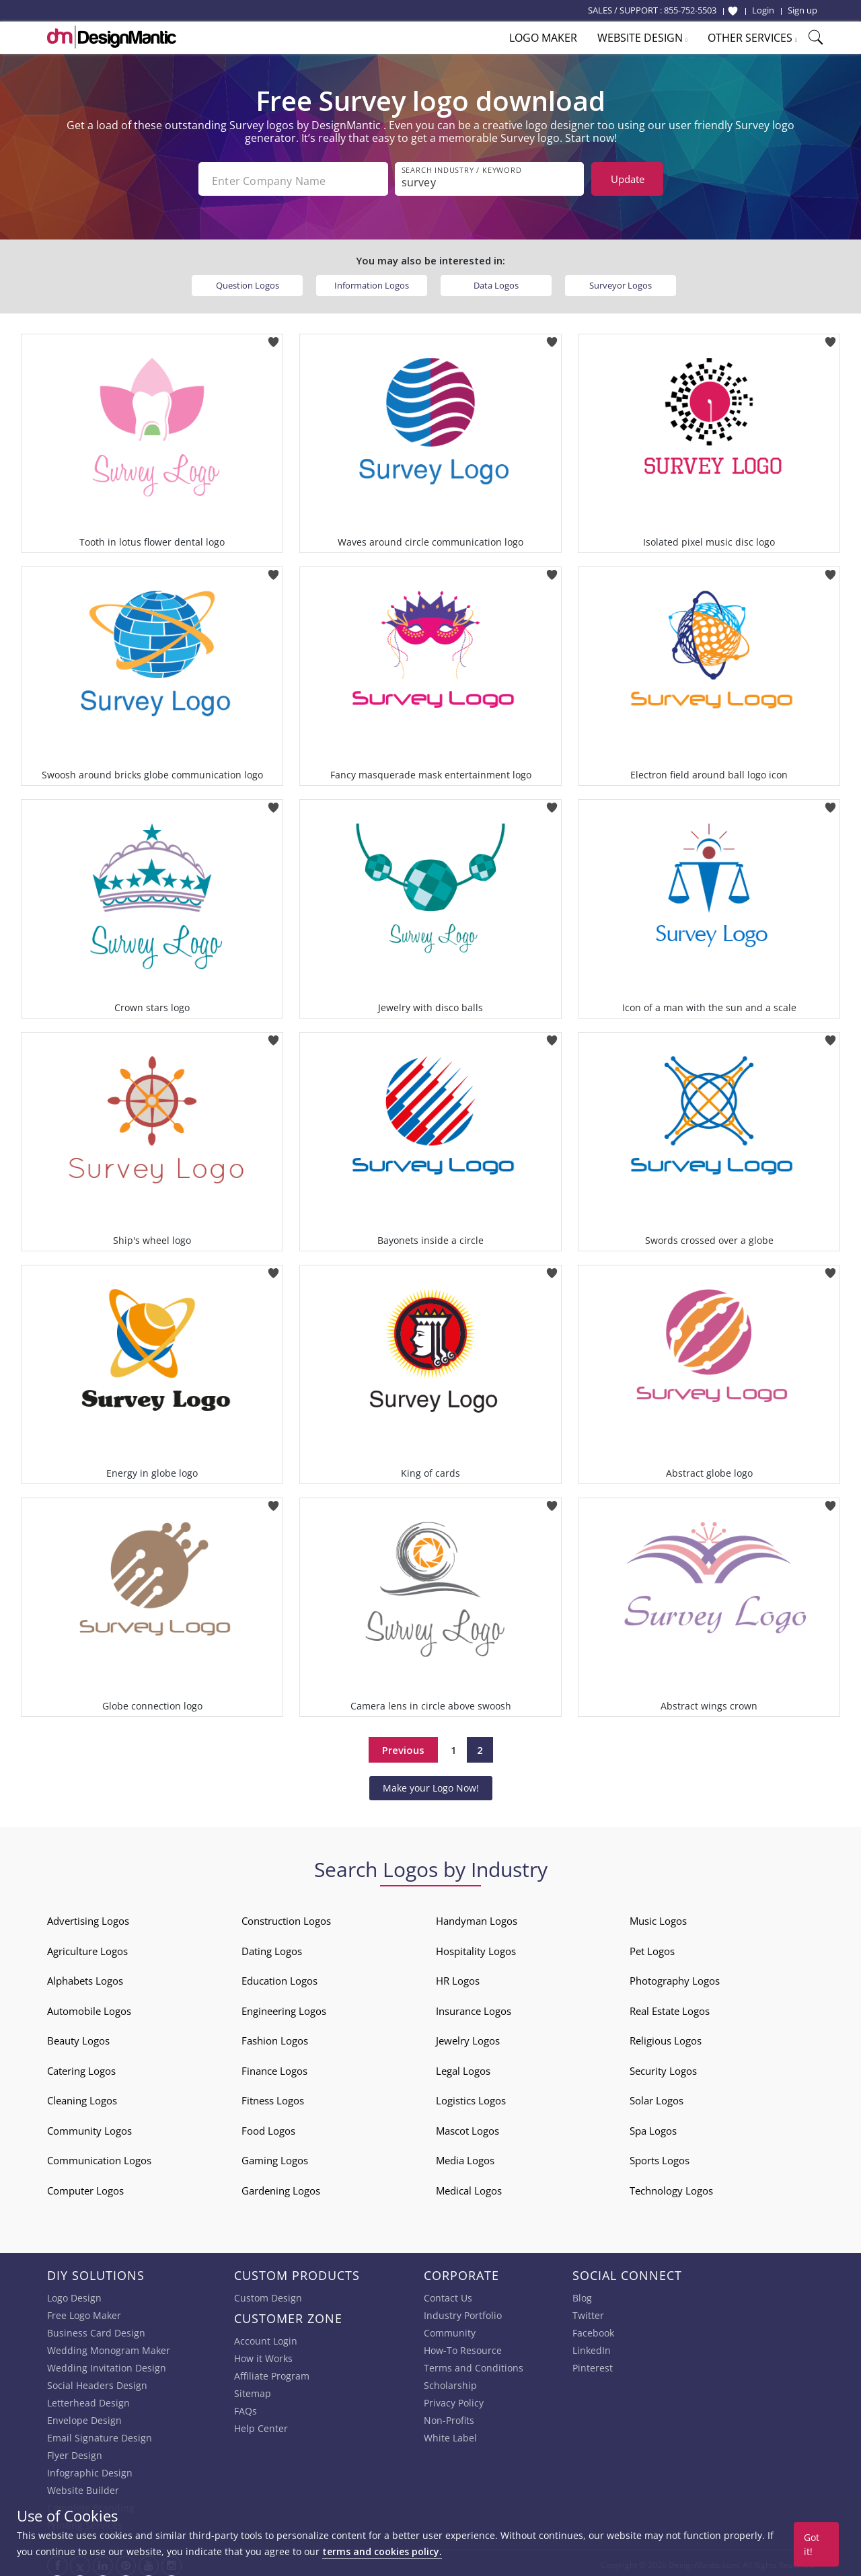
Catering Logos (81, 2066)
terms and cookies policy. (382, 2551)
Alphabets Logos (85, 1977)
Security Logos (663, 2066)
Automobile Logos (89, 2007)
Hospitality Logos (476, 1947)
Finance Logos (274, 2066)
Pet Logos (652, 1947)
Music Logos (658, 1917)
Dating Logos (271, 1947)
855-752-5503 (690, 10)
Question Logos (247, 281)
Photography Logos (675, 1977)
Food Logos (268, 2126)
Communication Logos (99, 2157)
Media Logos (465, 2157)
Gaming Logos (274, 2157)
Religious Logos (666, 2037)
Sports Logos (659, 2157)
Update (627, 179)
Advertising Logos (88, 1917)
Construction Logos (286, 1917)
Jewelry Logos (468, 2037)
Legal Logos (463, 2066)
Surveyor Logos (620, 281)
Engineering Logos (283, 2007)
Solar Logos (656, 2097)
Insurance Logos (473, 2007)
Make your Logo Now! (431, 1783)
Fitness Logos (272, 2097)
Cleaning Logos (82, 2097)
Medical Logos (469, 2186)
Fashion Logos (274, 2037)
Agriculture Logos (87, 1947)
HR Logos (458, 1977)
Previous (403, 1746)
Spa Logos (653, 2126)
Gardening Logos (280, 2186)
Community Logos (89, 2126)
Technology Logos (671, 2186)
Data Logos (496, 281)
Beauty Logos (78, 2037)
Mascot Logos (467, 2126)
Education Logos (279, 1977)
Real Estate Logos (670, 2007)
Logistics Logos (471, 2097)
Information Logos (371, 281)
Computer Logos (85, 2186)
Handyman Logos (476, 1917)
